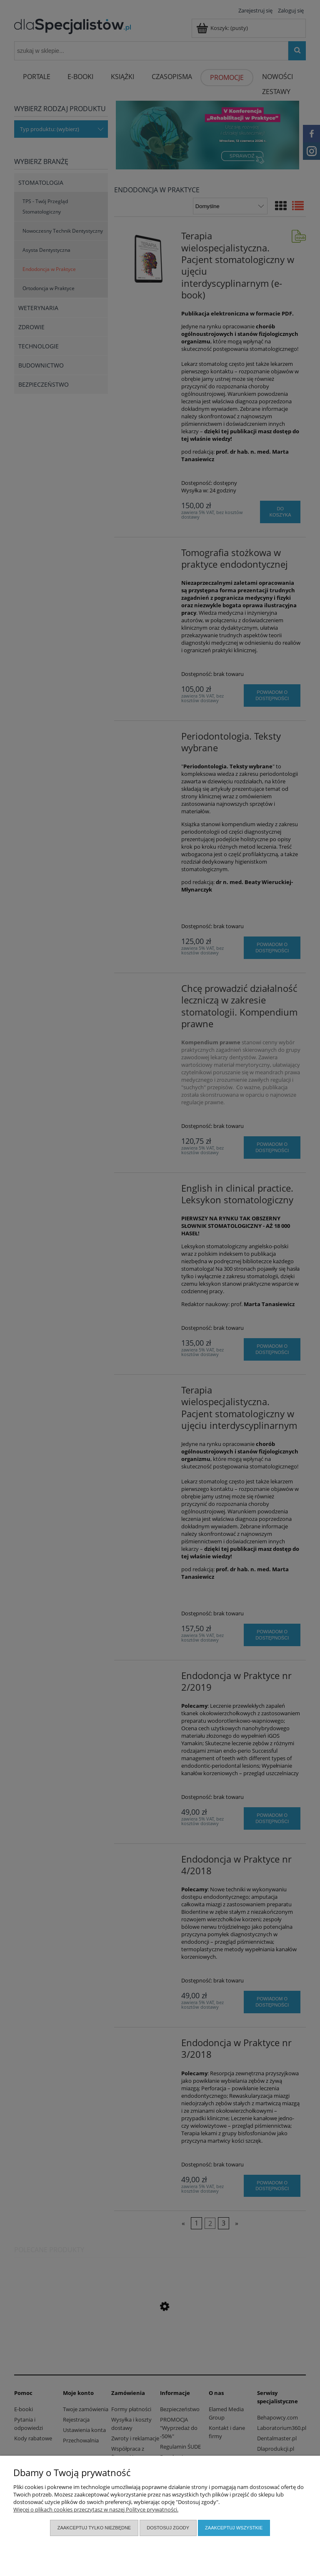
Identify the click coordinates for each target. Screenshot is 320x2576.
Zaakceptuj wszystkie (233, 2527)
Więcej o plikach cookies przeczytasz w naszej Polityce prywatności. (95, 2509)
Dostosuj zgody (168, 2527)
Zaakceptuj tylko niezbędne (94, 2527)
